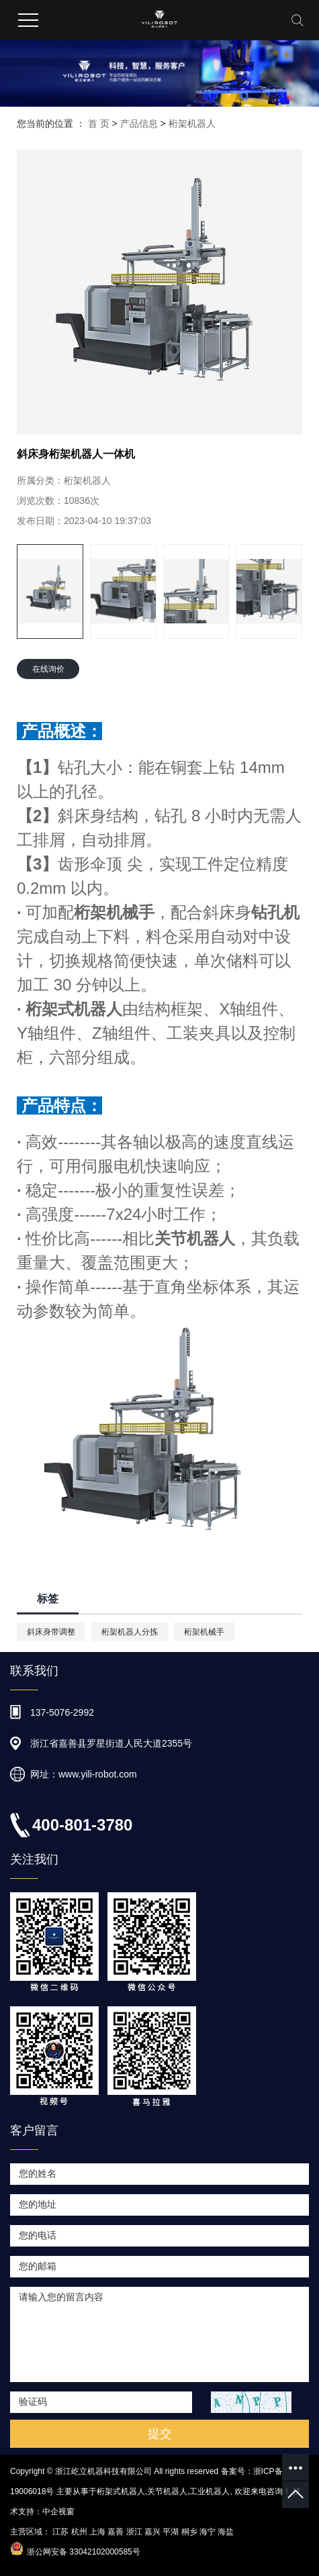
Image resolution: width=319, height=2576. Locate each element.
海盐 (226, 2531)
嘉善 (115, 2531)
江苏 (60, 2531)
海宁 (207, 2531)
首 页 (98, 123)
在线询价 (48, 669)
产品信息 (139, 123)
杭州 (79, 2531)
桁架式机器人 (121, 2491)
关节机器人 (167, 2491)
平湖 (171, 2531)
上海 (97, 2531)
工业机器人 (209, 2491)
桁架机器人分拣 (129, 1632)
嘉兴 (152, 2531)
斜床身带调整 (51, 1632)
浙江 (134, 2531)
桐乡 (189, 2531)
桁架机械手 (204, 1632)
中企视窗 (58, 2511)
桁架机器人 (192, 123)
